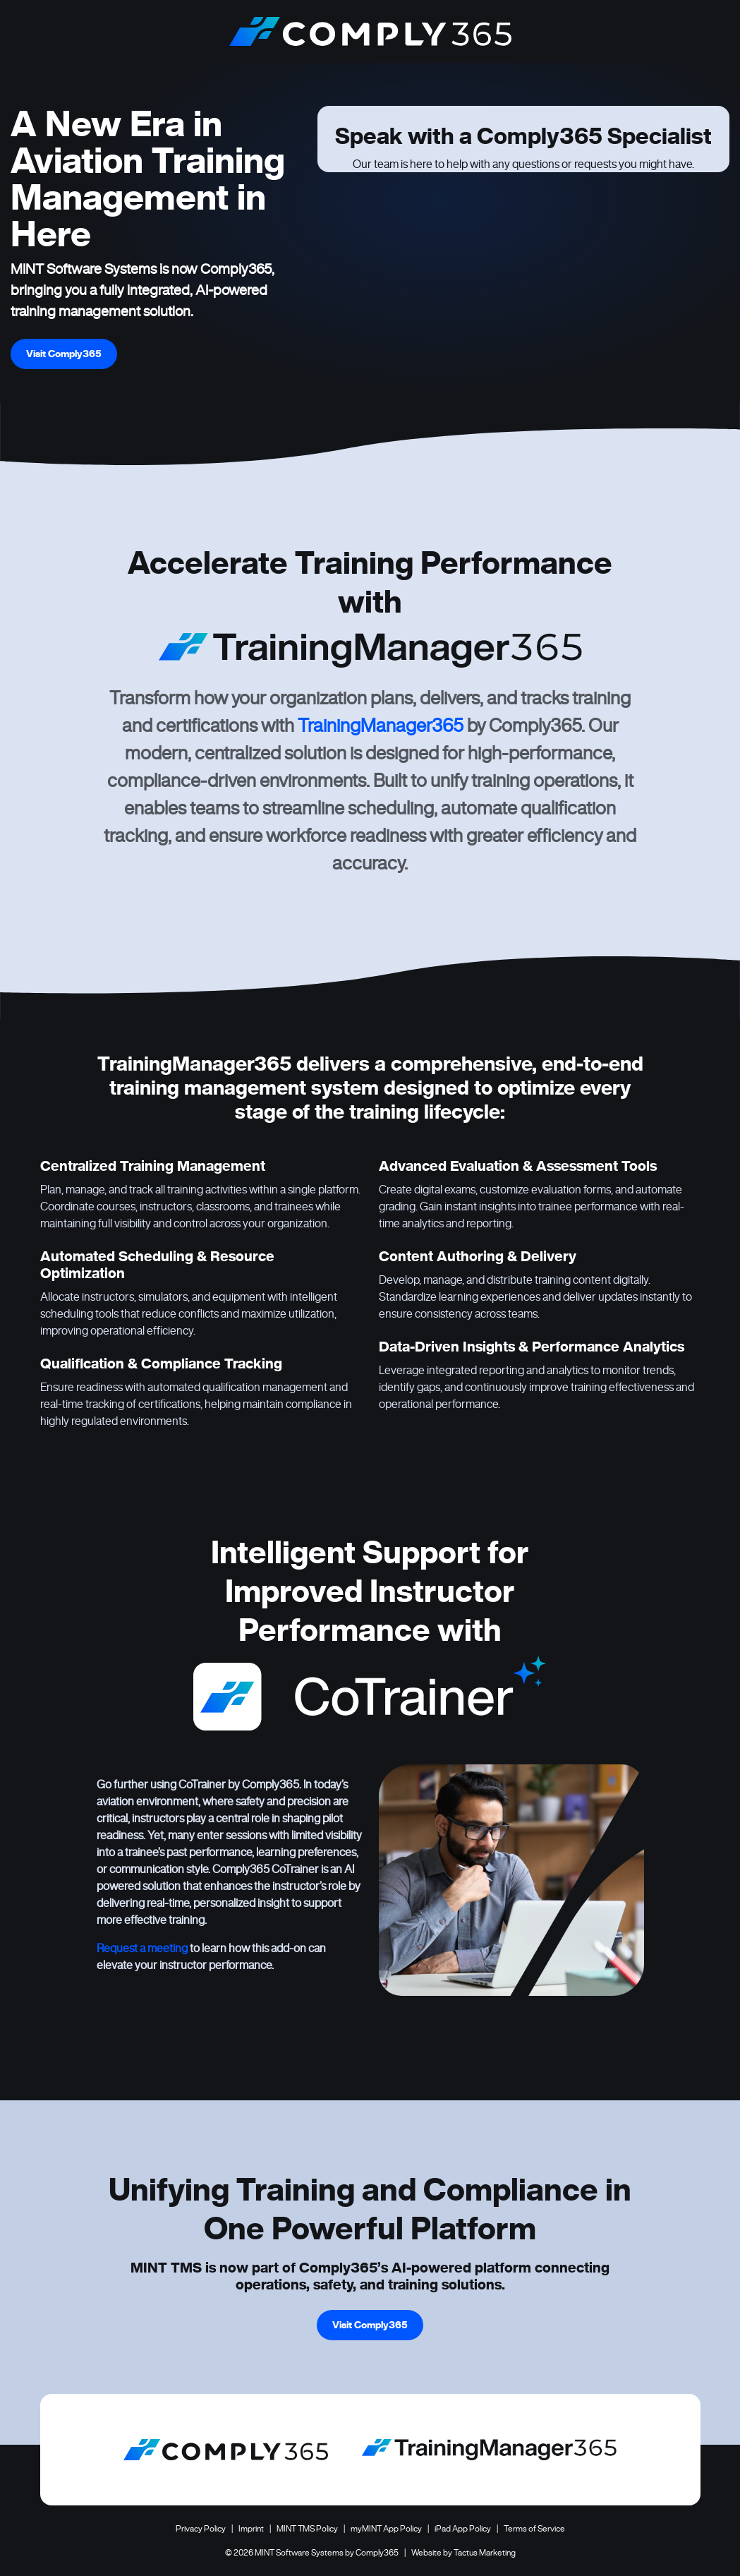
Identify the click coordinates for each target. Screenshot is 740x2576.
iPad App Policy (463, 2528)
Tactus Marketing (485, 2552)
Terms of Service (534, 2528)
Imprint (251, 2528)
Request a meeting (142, 1948)
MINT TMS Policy (307, 2528)
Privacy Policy (201, 2528)
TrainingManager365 (380, 725)
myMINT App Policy (386, 2528)
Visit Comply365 (64, 354)
